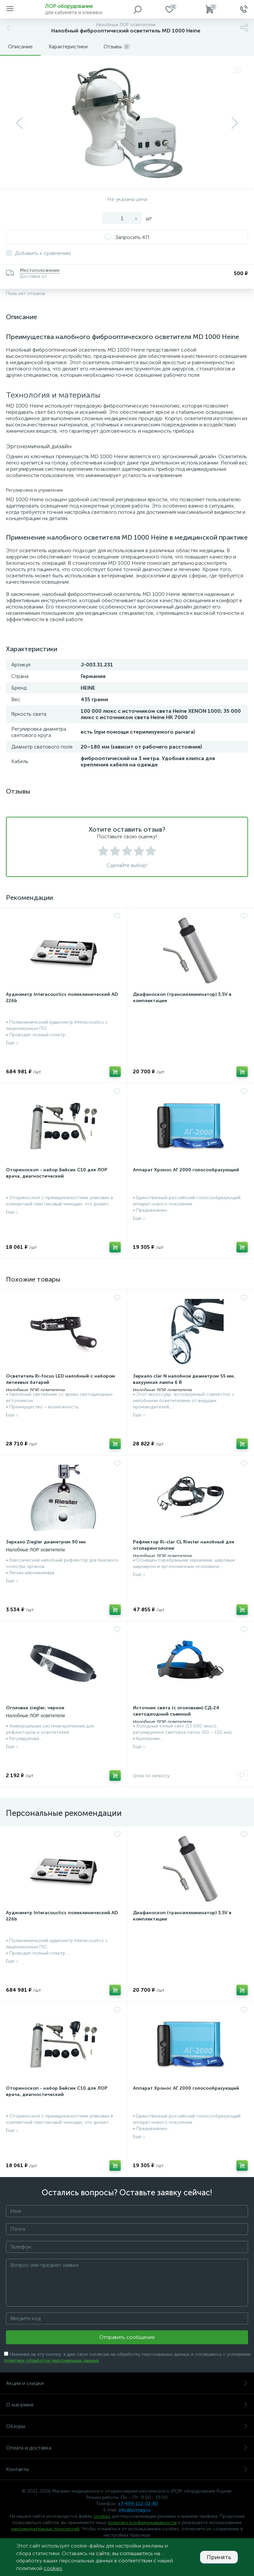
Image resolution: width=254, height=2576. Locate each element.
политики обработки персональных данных (51, 2360)
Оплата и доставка (127, 2448)
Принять (219, 2557)
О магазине (127, 2405)
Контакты (127, 2469)
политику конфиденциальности (142, 2522)
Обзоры (127, 2426)
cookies (102, 2516)
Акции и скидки (127, 2383)
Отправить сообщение (127, 2337)
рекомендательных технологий (45, 2529)
